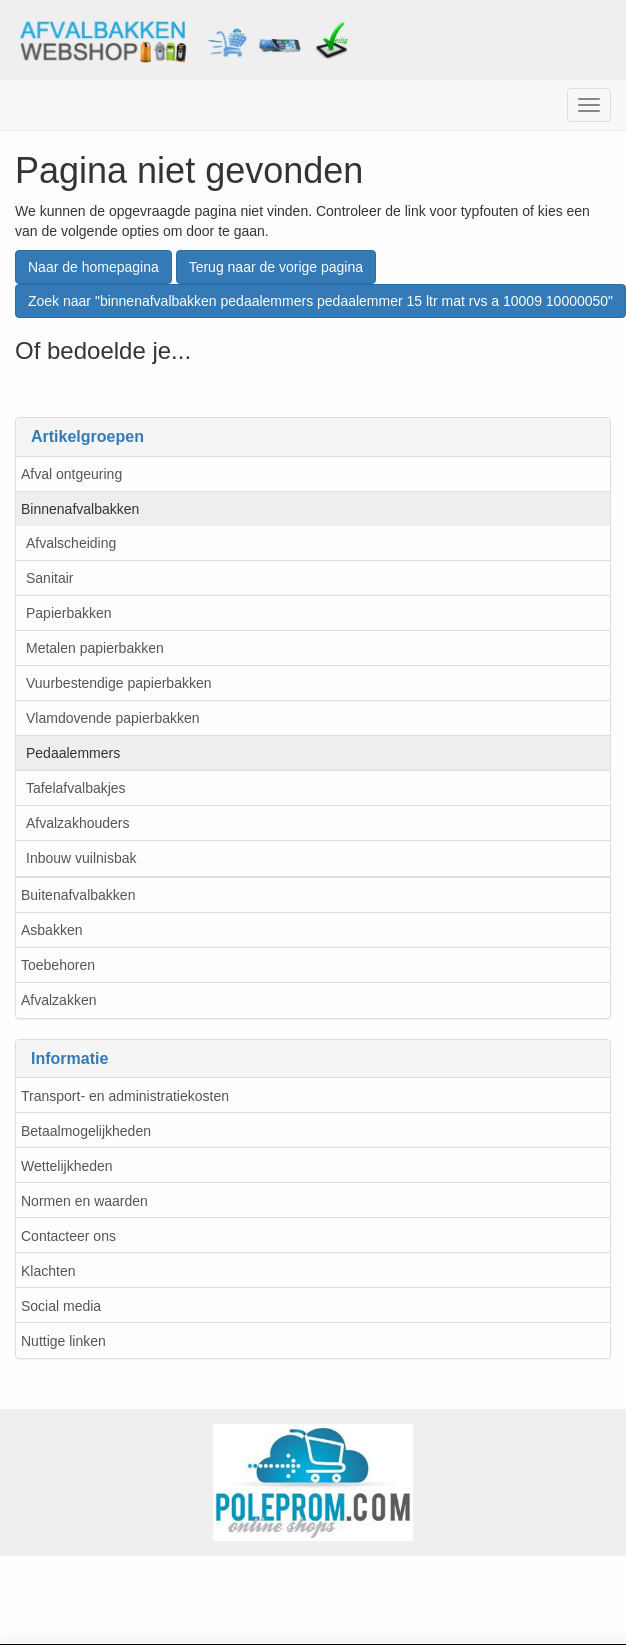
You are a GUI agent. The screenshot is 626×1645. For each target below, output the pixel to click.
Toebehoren (58, 965)
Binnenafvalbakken (80, 509)
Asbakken (51, 930)
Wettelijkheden (67, 1166)
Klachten (48, 1271)
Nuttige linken (63, 1341)
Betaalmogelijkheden (86, 1131)
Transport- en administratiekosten (125, 1096)
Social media (61, 1306)
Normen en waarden (84, 1201)
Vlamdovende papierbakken (113, 718)
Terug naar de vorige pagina (276, 267)
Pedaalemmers (73, 753)
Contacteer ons (68, 1236)
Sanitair (49, 578)
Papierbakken (69, 613)
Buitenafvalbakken (78, 895)
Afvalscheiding (71, 543)
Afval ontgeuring (71, 474)
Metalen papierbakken (95, 648)
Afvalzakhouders (78, 823)
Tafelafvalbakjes (76, 788)
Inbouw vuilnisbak (81, 858)
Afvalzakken (58, 1000)
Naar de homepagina (93, 267)
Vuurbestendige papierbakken (119, 683)
